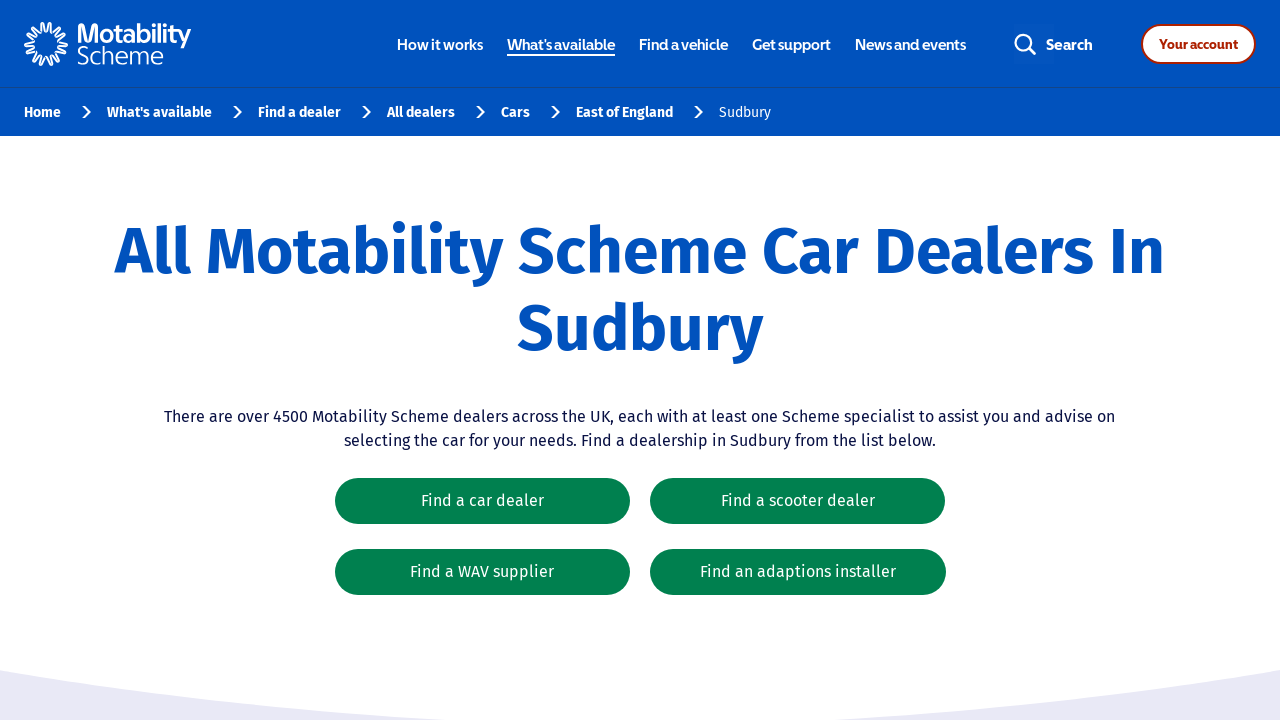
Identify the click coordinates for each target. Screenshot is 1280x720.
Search (1069, 44)
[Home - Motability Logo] (107, 44)
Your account (1198, 44)
